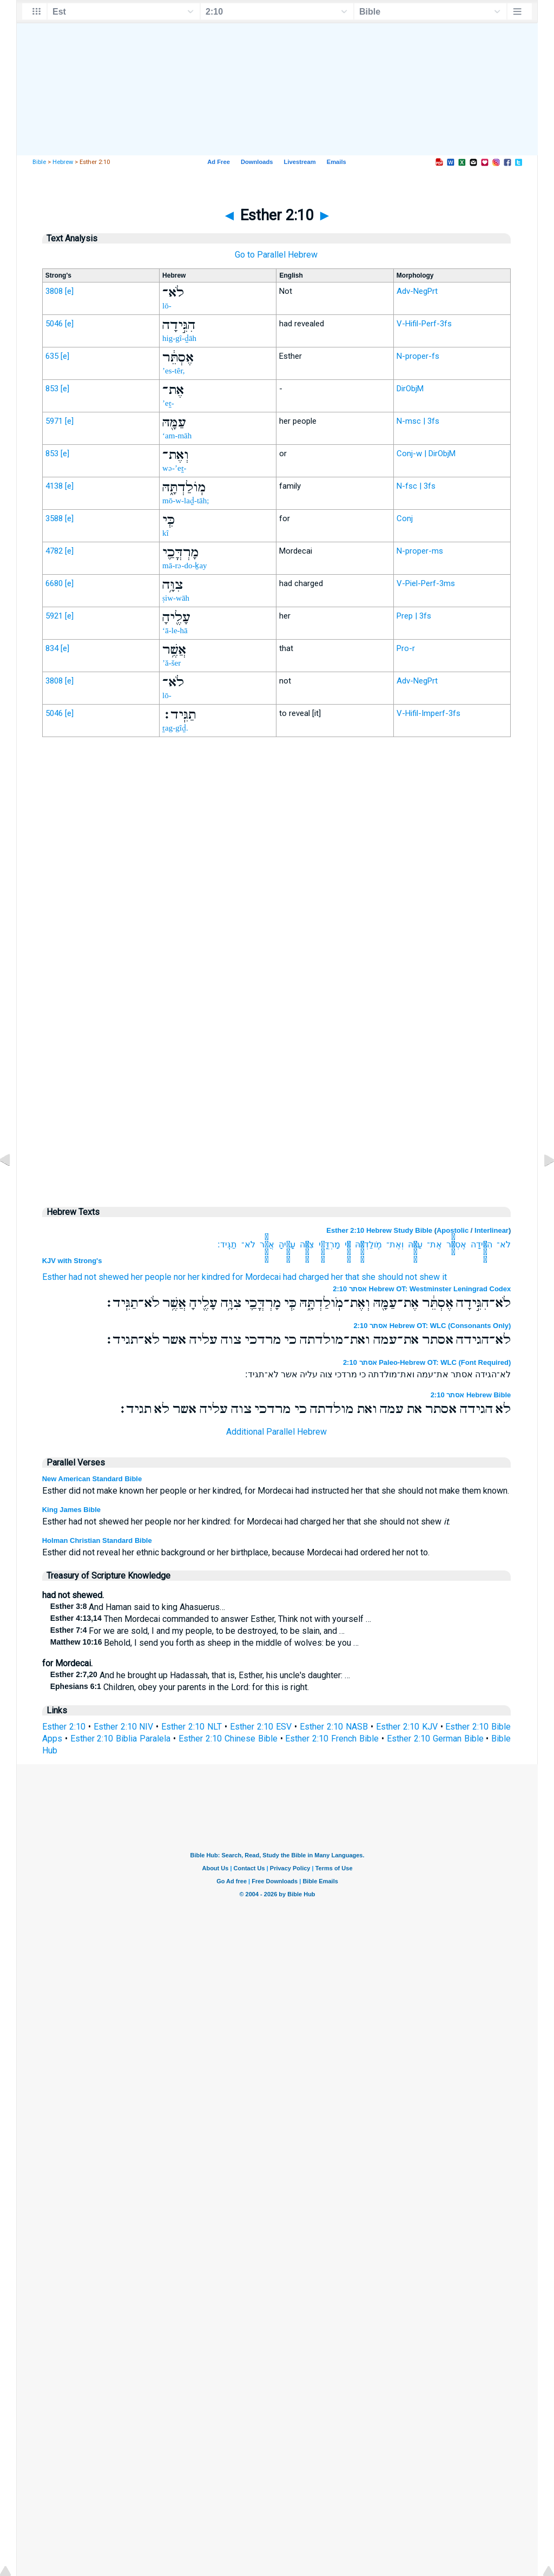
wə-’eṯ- (174, 468)
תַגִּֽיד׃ (227, 1244)
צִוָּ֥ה (307, 1244)
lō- (167, 305)
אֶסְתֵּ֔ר (456, 1244)
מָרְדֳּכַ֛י (329, 1244)
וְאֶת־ (395, 1244)
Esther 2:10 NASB (334, 1726)
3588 (54, 518)
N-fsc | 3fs (416, 486)
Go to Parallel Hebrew (276, 254)
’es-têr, (173, 370)
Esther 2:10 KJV (407, 1726)
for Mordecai (256, 1277)
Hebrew (62, 162)
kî (165, 533)
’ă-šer (171, 663)
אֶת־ (434, 1244)
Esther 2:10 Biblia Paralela (120, 1738)
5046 (54, 323)
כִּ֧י (348, 1244)
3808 (54, 291)
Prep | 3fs (414, 616)
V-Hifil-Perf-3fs (424, 323)
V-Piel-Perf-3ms (426, 583)
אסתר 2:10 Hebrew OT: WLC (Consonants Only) (432, 1326)
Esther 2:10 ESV (261, 1726)
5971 (54, 421)
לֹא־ (504, 1244)
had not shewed (99, 1277)
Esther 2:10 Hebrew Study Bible (379, 1230)
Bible (39, 162)
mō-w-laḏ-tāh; (185, 500)
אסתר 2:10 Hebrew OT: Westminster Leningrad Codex (422, 1289)
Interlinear (491, 1230)
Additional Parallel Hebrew (276, 1432)
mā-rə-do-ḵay (184, 565)
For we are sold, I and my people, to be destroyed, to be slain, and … (197, 1631)
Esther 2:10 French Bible (332, 1738)
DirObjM (410, 388)
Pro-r (406, 648)
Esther (54, 1277)
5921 (54, 616)
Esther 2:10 (63, 1726)
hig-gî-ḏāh (179, 338)
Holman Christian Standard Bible (97, 1540)
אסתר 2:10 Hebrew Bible (471, 1395)
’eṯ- (168, 403)
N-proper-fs (418, 356)
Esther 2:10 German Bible (435, 1738)
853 (51, 388)
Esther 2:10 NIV (124, 1726)
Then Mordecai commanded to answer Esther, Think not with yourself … (210, 1619)
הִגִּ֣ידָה (481, 1244)
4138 (54, 486)
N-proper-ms (420, 551)
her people (151, 1277)
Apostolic (453, 1230)
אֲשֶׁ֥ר (267, 1244)
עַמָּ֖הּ (415, 1244)
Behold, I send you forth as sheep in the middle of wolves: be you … (204, 1643)
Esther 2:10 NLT (191, 1726)
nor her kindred (202, 1277)
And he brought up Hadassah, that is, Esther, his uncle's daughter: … (200, 1675)
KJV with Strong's (72, 1261)
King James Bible (71, 1510)
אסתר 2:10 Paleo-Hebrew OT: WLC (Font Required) (427, 1362)
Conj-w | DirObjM (426, 453)
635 (51, 356)
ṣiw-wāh (175, 598)
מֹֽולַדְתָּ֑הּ (368, 1244)
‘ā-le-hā (175, 630)
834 (51, 648)
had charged (306, 1277)
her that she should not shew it (389, 1277)
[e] (69, 291)
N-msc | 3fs (418, 421)
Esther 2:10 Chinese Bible (228, 1738)
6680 (54, 583)
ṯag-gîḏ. (175, 728)
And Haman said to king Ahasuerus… (138, 1607)
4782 (54, 551)
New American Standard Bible (92, 1479)
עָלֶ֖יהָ (287, 1244)
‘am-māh (177, 435)
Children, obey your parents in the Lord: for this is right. (179, 1687)
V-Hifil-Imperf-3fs (428, 713)
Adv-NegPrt (417, 291)
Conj (405, 518)
